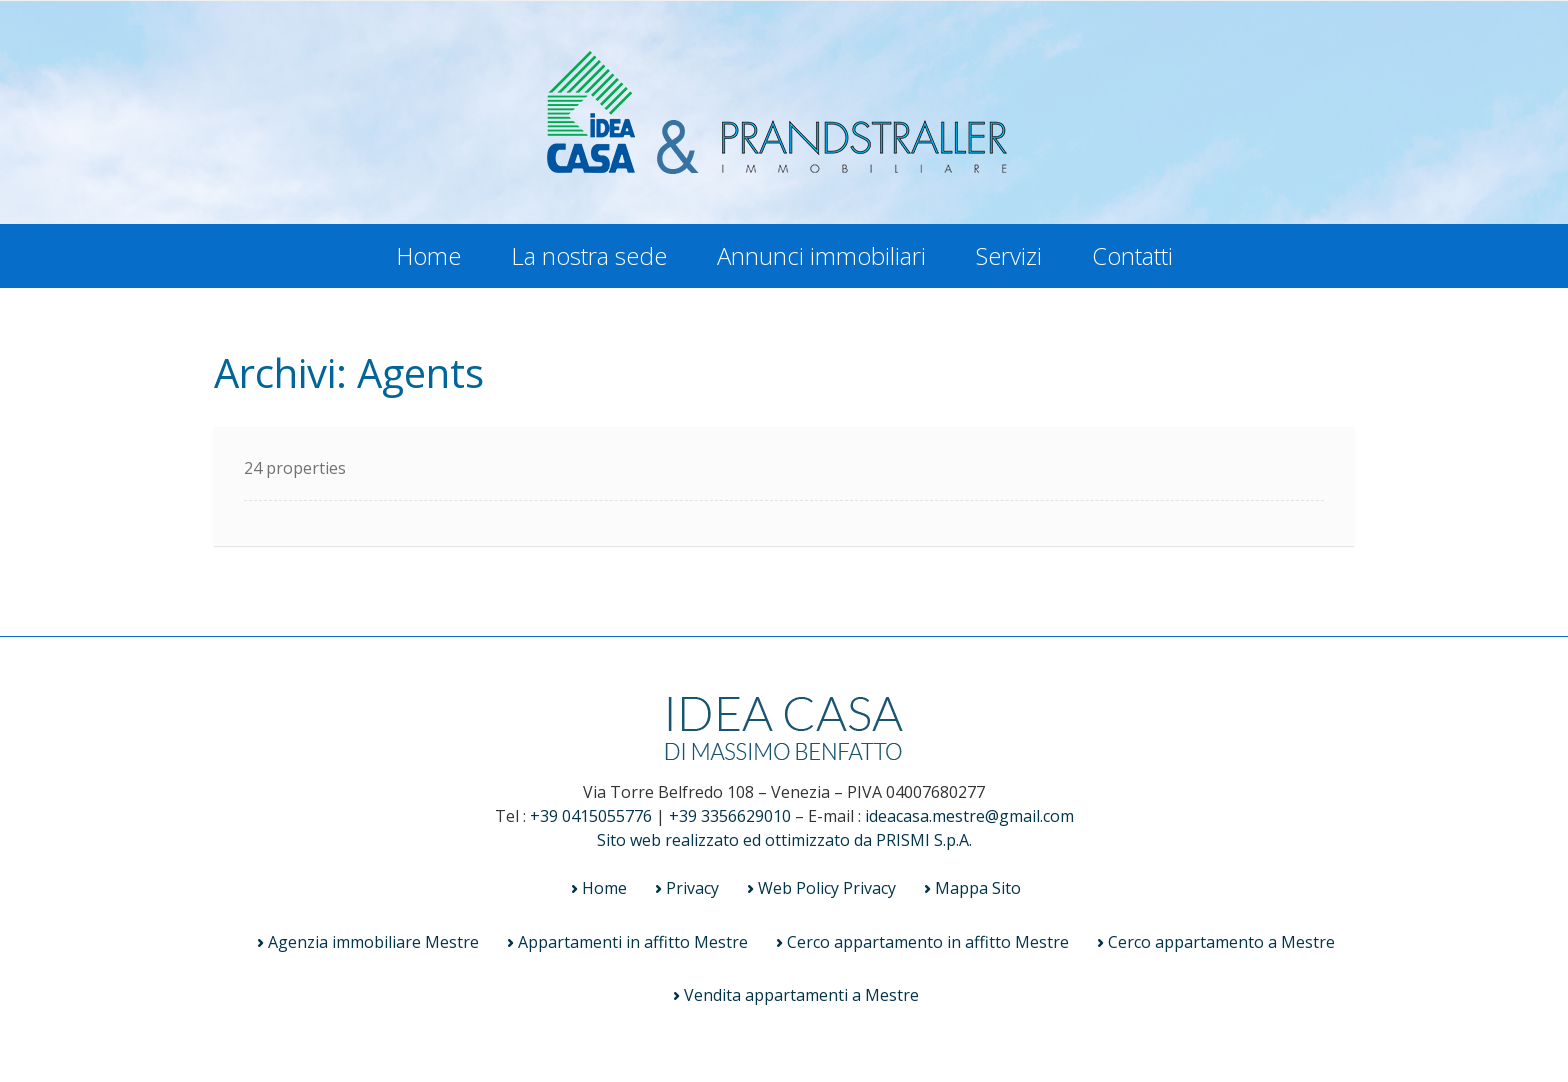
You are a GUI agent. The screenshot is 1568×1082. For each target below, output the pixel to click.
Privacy (692, 888)
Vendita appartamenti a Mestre (801, 995)
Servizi (1009, 255)
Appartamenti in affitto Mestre (633, 942)
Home (428, 255)
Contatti (1132, 255)
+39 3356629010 (730, 816)
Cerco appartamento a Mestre (1221, 942)
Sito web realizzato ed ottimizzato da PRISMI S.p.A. (784, 840)
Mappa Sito (978, 888)
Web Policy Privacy (827, 888)
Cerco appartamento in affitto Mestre (928, 942)
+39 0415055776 (591, 816)
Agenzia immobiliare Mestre (373, 942)
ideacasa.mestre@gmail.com (969, 816)
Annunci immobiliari (821, 255)
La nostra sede (589, 255)
